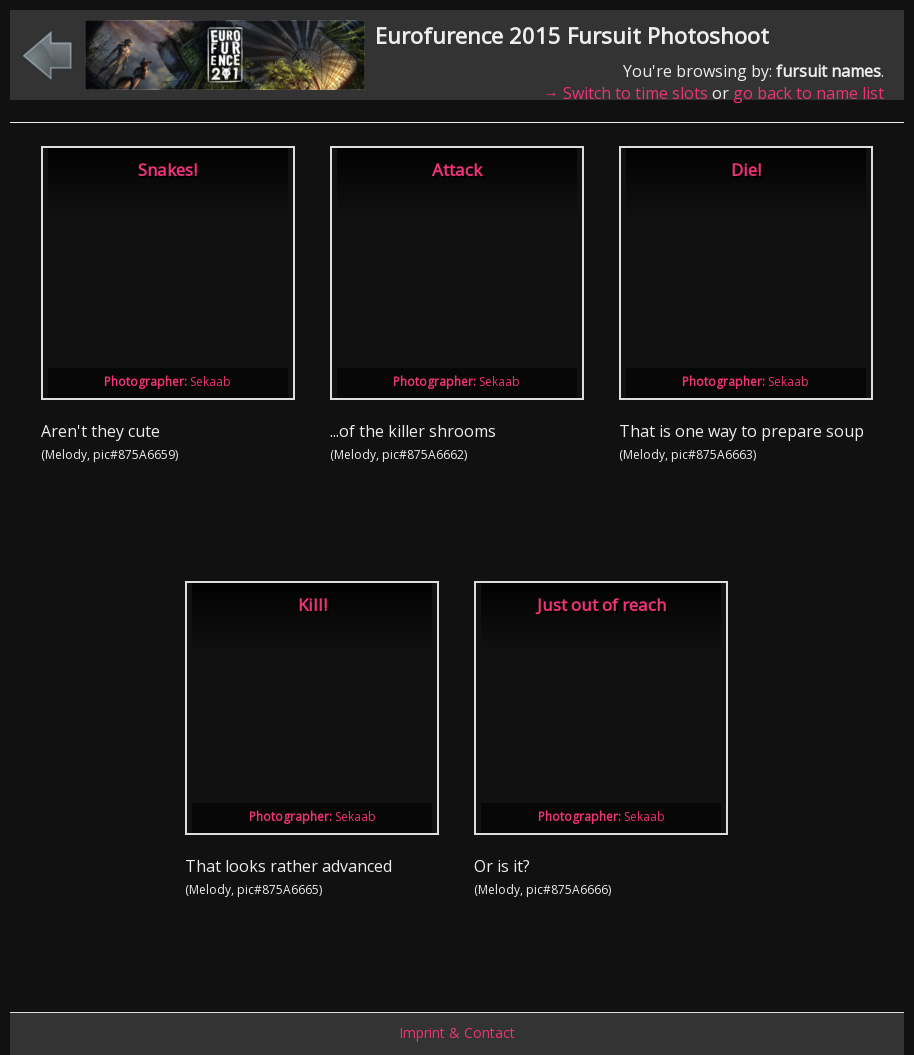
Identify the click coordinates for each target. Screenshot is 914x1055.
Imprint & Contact (457, 1032)
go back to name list (808, 93)
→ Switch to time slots (625, 93)
